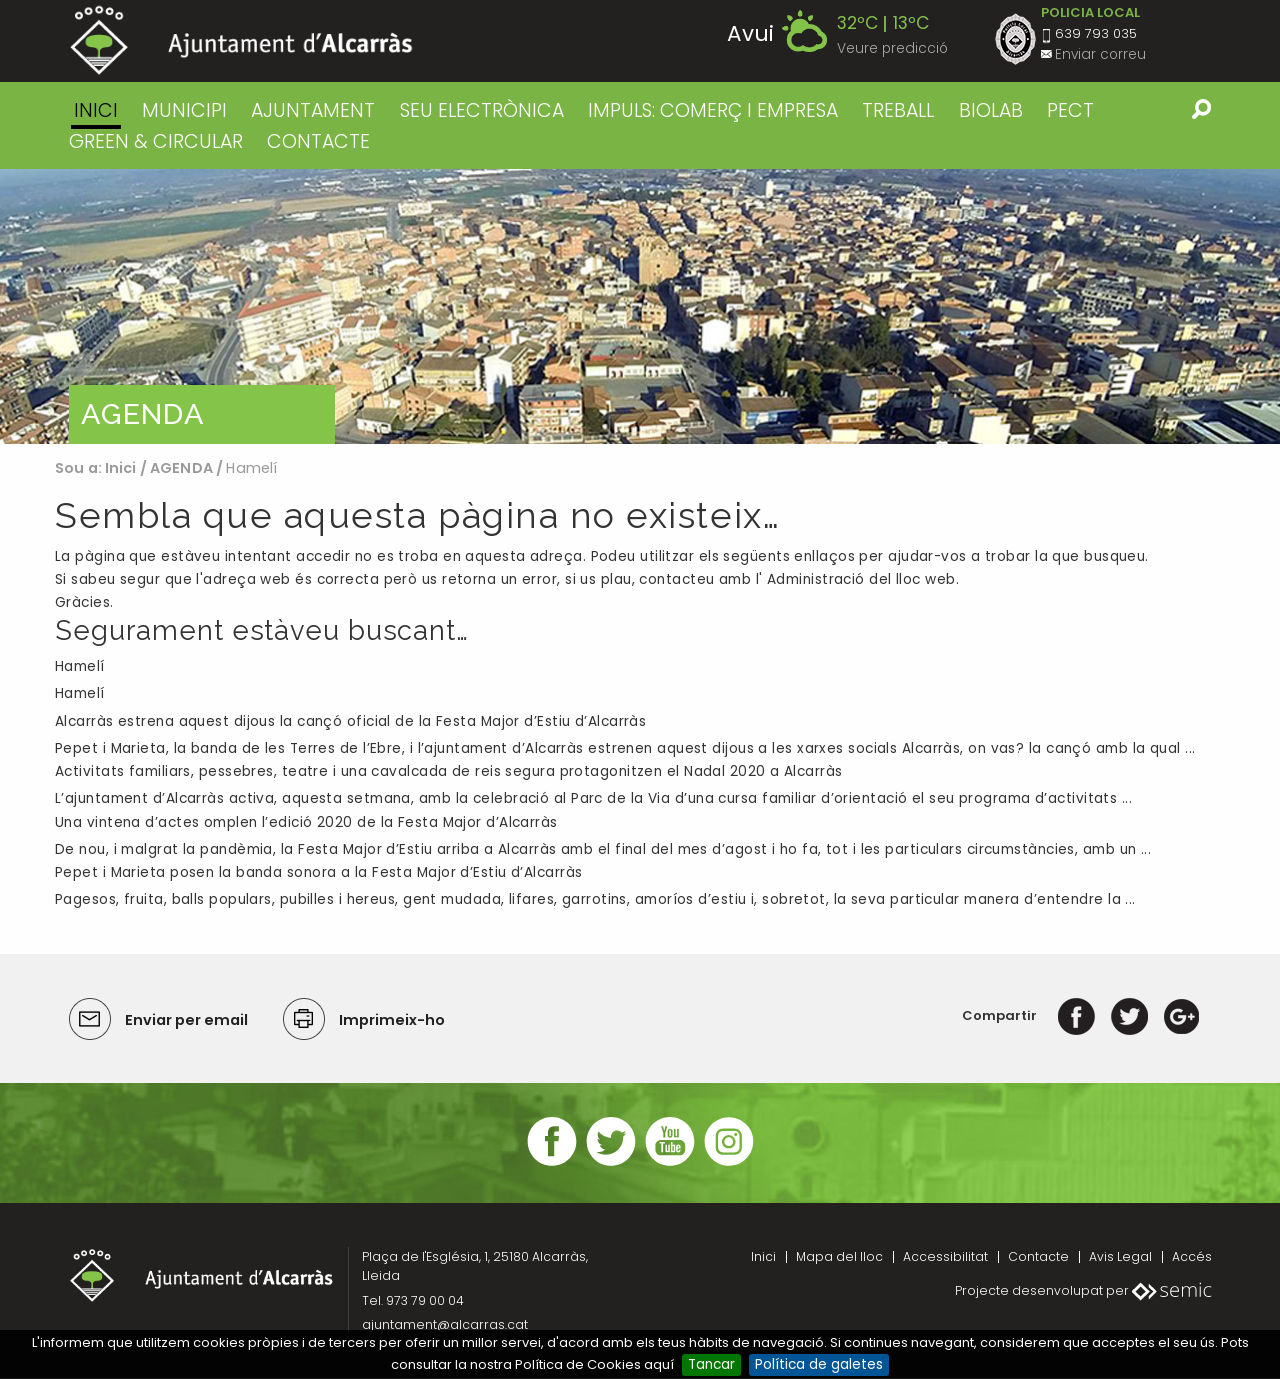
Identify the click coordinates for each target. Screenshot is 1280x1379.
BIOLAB (991, 110)
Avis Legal (1120, 1256)
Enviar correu (1100, 54)
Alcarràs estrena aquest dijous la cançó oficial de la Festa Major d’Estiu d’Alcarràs (350, 722)
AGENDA (181, 468)
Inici (96, 110)
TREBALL (898, 110)
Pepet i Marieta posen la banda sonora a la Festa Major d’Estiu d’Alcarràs (318, 873)
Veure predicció (892, 48)
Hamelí (80, 667)
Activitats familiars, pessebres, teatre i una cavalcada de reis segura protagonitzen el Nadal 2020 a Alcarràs (448, 772)
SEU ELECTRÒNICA (482, 110)
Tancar (711, 1364)
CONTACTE (318, 141)
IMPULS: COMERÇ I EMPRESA (713, 110)
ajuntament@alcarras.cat (445, 1325)
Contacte (1038, 1256)
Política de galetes (819, 1364)
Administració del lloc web (861, 579)
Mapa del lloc (839, 1256)
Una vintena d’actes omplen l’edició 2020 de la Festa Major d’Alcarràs (306, 822)
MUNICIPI (184, 110)
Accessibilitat (945, 1256)
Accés (1192, 1256)
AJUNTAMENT (313, 110)
